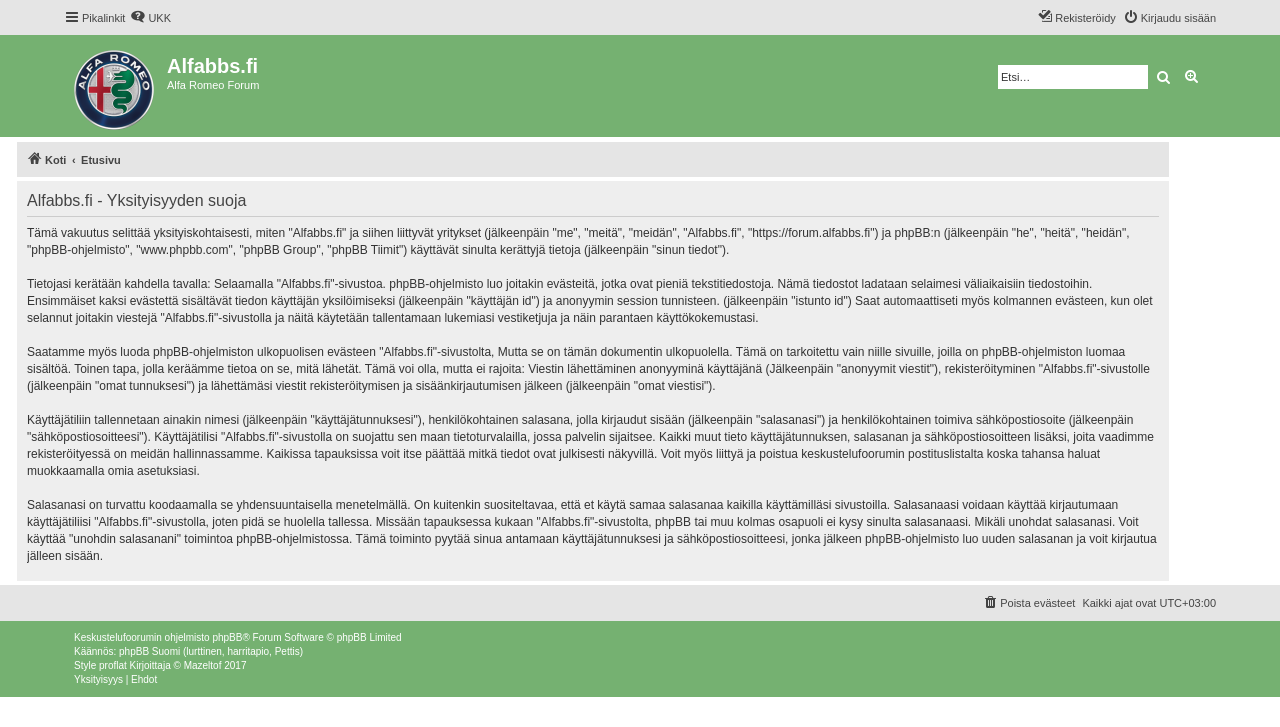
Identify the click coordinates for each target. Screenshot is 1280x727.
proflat (113, 665)
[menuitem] (150, 18)
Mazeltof (203, 665)
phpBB (227, 637)
